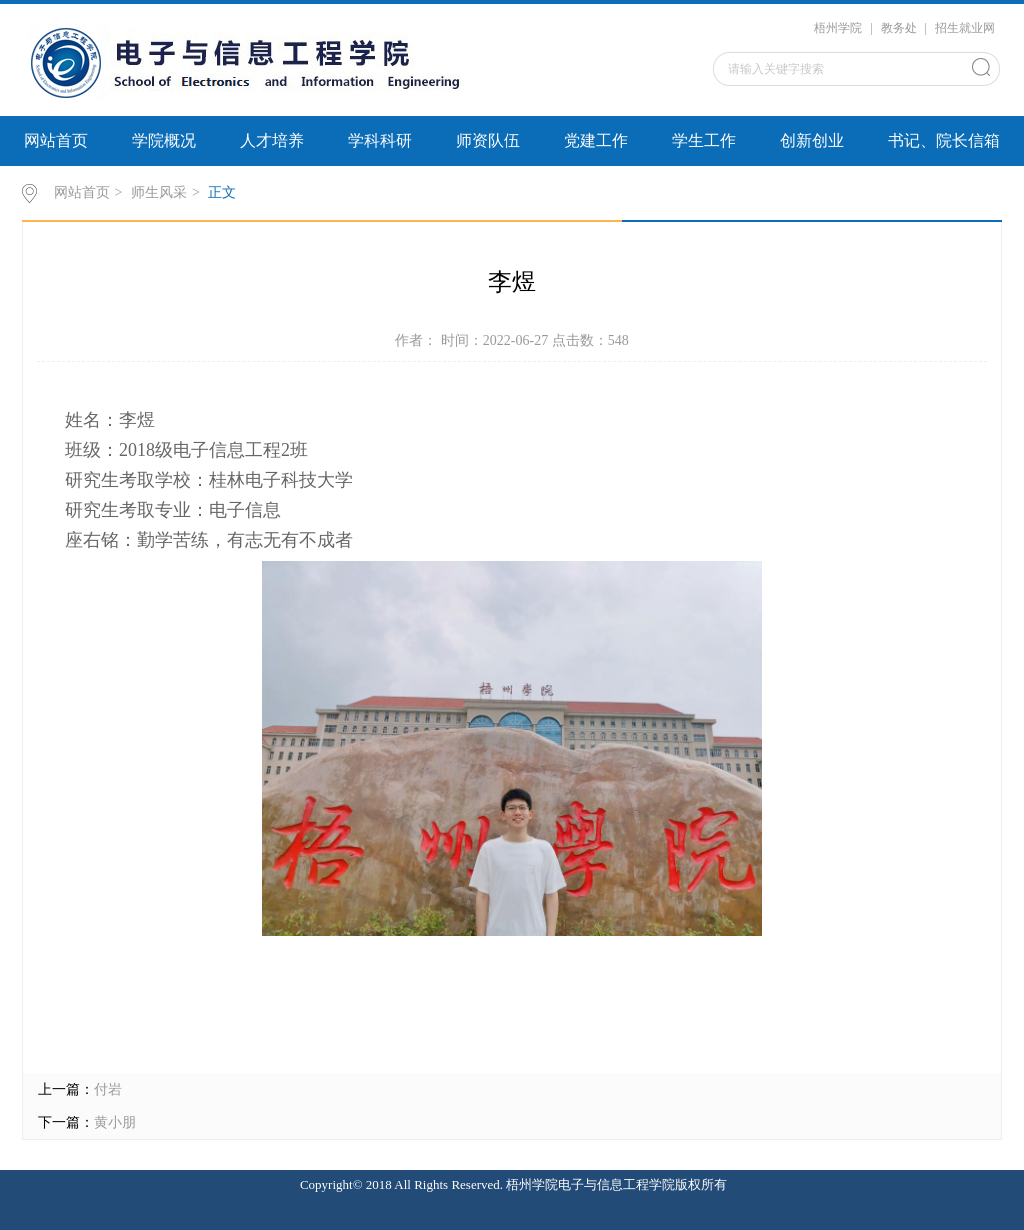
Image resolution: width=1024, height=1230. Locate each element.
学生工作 (704, 140)
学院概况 (164, 140)
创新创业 (812, 140)
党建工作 (596, 140)
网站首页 (56, 140)
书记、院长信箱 (944, 140)
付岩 (108, 1089)
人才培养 (272, 140)
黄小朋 (115, 1122)
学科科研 (380, 140)
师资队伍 (488, 140)
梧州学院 (838, 28)
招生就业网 (965, 28)
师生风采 (159, 192)
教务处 (899, 28)
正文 (222, 192)
